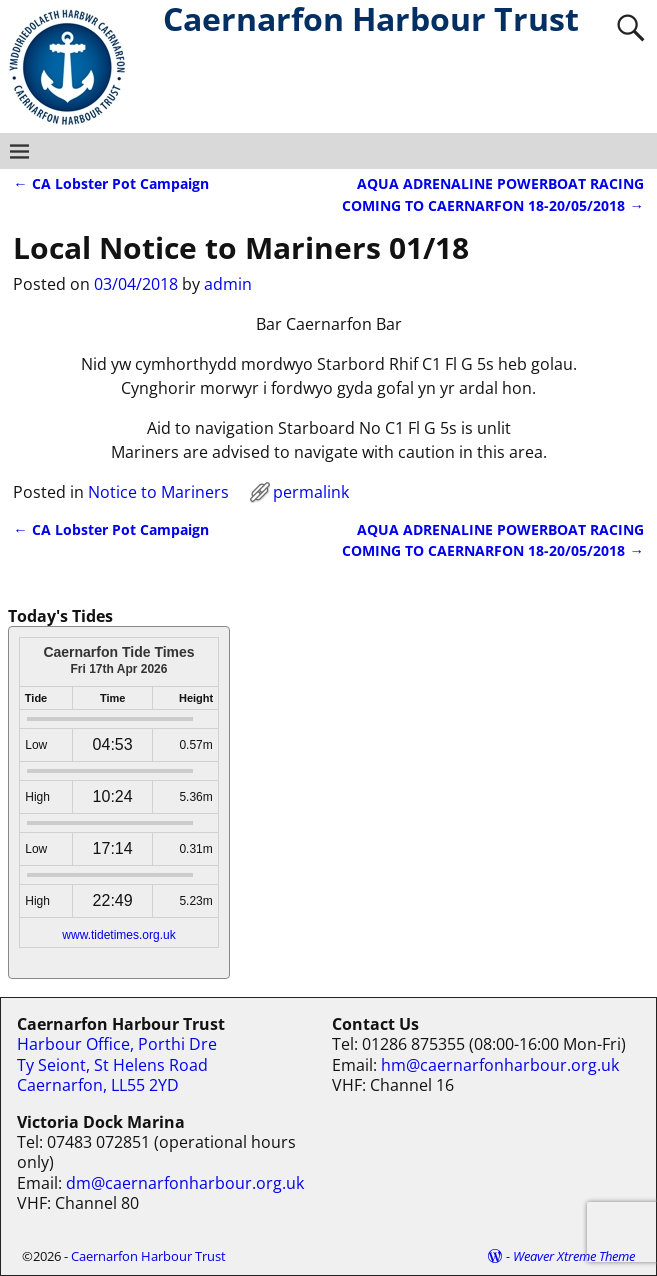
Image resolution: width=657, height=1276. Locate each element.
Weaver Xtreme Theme (574, 1256)
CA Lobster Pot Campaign (110, 183)
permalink (311, 492)
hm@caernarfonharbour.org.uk (500, 1065)
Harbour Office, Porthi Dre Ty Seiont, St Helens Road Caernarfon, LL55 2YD (117, 1064)
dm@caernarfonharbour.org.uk (185, 1183)
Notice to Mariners (158, 492)
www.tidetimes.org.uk (118, 935)
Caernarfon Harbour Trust (148, 1256)
